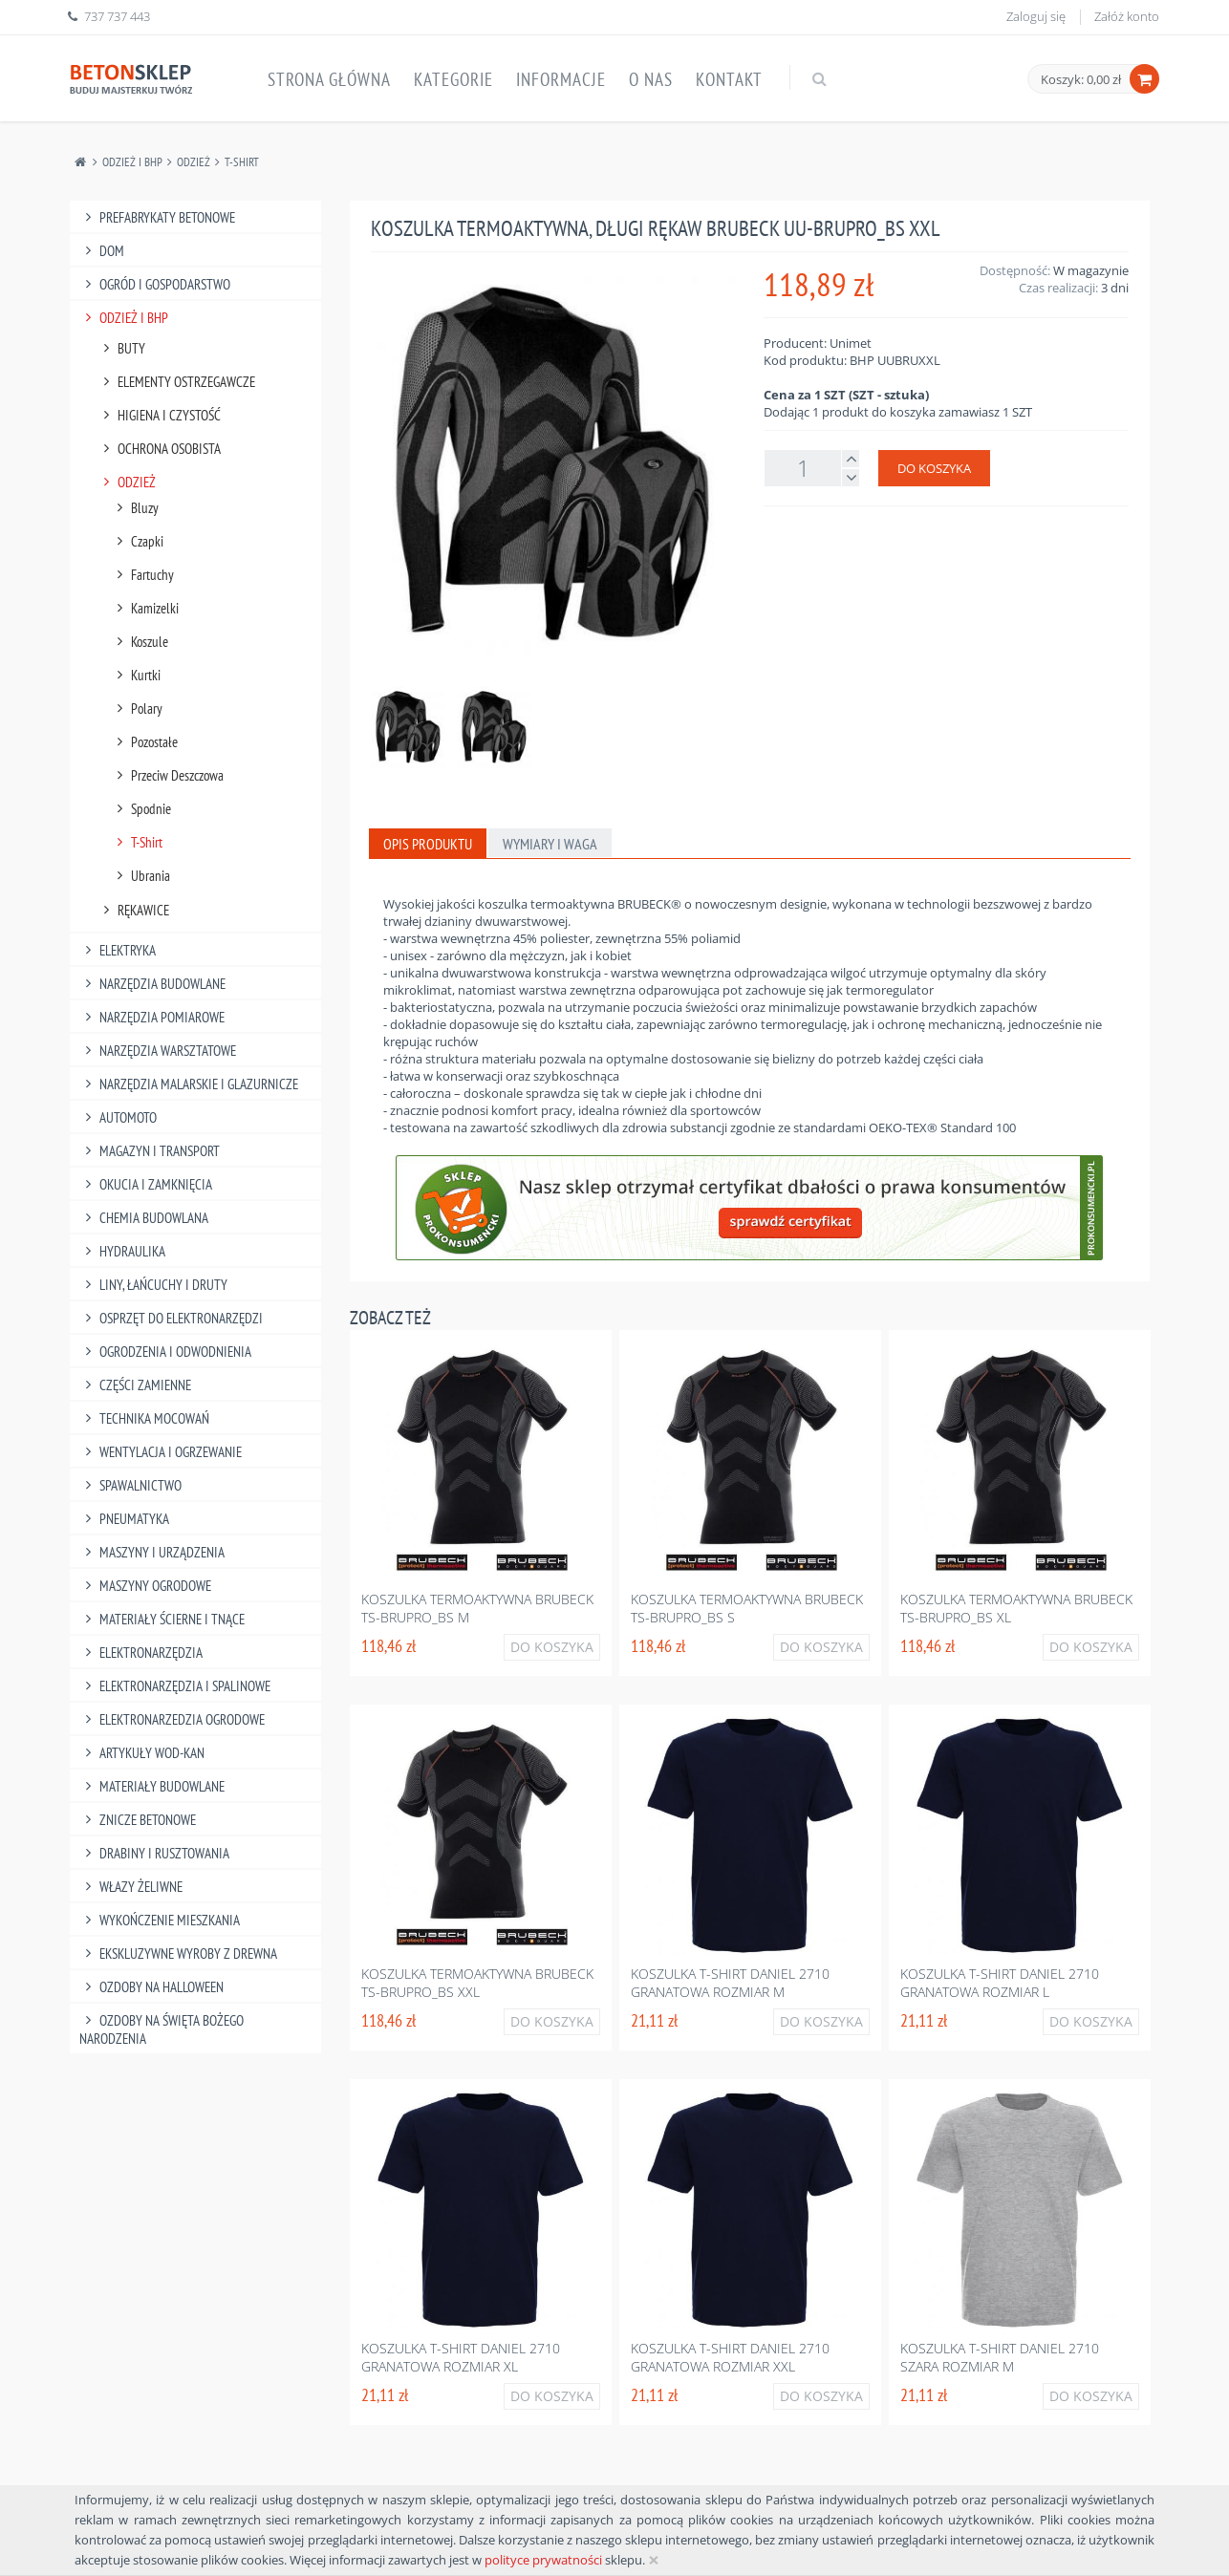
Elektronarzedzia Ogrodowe (172, 1719)
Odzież (193, 162)
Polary (136, 708)
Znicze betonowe (137, 1820)
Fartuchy (142, 575)
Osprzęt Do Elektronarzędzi (171, 1318)
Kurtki (136, 675)
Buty (121, 348)
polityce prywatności (543, 2559)
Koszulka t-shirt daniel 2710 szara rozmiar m (999, 2357)
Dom (101, 251)
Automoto (118, 1117)
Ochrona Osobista (159, 449)
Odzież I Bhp (132, 162)
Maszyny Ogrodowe (145, 1586)
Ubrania (140, 876)
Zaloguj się (1036, 16)
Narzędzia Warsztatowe (157, 1050)
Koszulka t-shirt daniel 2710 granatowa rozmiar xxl (730, 2357)
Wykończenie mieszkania (159, 1920)
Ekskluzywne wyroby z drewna (178, 1953)
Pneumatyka (124, 1519)
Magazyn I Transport (149, 1151)
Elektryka (117, 950)
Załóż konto (1126, 16)
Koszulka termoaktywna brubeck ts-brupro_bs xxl (477, 1982)
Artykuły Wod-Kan (142, 1753)
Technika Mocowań (144, 1418)
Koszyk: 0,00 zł (1081, 79)
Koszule (139, 642)
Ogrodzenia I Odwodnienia (165, 1351)
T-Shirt (242, 162)
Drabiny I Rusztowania (154, 1853)
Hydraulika (122, 1251)
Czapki (137, 541)
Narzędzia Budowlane (152, 984)
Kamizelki (145, 608)
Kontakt (729, 79)
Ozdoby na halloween (151, 1987)
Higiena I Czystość (159, 415)
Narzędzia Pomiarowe (152, 1017)
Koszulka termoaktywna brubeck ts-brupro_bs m (477, 1608)
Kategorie (453, 79)
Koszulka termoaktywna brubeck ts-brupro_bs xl (1016, 1608)
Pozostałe (144, 742)
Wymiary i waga (550, 843)
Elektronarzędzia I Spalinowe (174, 1686)
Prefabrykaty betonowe (157, 217)
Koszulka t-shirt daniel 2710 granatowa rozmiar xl (460, 2357)
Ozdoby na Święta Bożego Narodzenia (161, 2029)
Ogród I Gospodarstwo (154, 284)
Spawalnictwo (130, 1485)
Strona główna (329, 79)
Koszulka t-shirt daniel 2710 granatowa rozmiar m (730, 1982)
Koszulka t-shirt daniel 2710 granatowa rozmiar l (999, 1982)
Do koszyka (934, 468)
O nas (651, 79)
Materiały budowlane (152, 1786)
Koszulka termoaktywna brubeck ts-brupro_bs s (747, 1608)
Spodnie (141, 809)
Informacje (561, 79)
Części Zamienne (135, 1385)
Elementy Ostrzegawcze (176, 382)
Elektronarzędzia (141, 1652)
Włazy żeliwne (131, 1887)
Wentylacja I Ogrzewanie (160, 1452)
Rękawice (133, 910)
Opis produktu (427, 843)
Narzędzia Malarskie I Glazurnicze (188, 1084)
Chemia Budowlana (143, 1218)
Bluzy (135, 508)
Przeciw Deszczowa (167, 775)
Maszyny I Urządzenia (152, 1552)
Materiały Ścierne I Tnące (162, 1619)
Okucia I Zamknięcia (145, 1184)
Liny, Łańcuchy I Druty (153, 1285)
